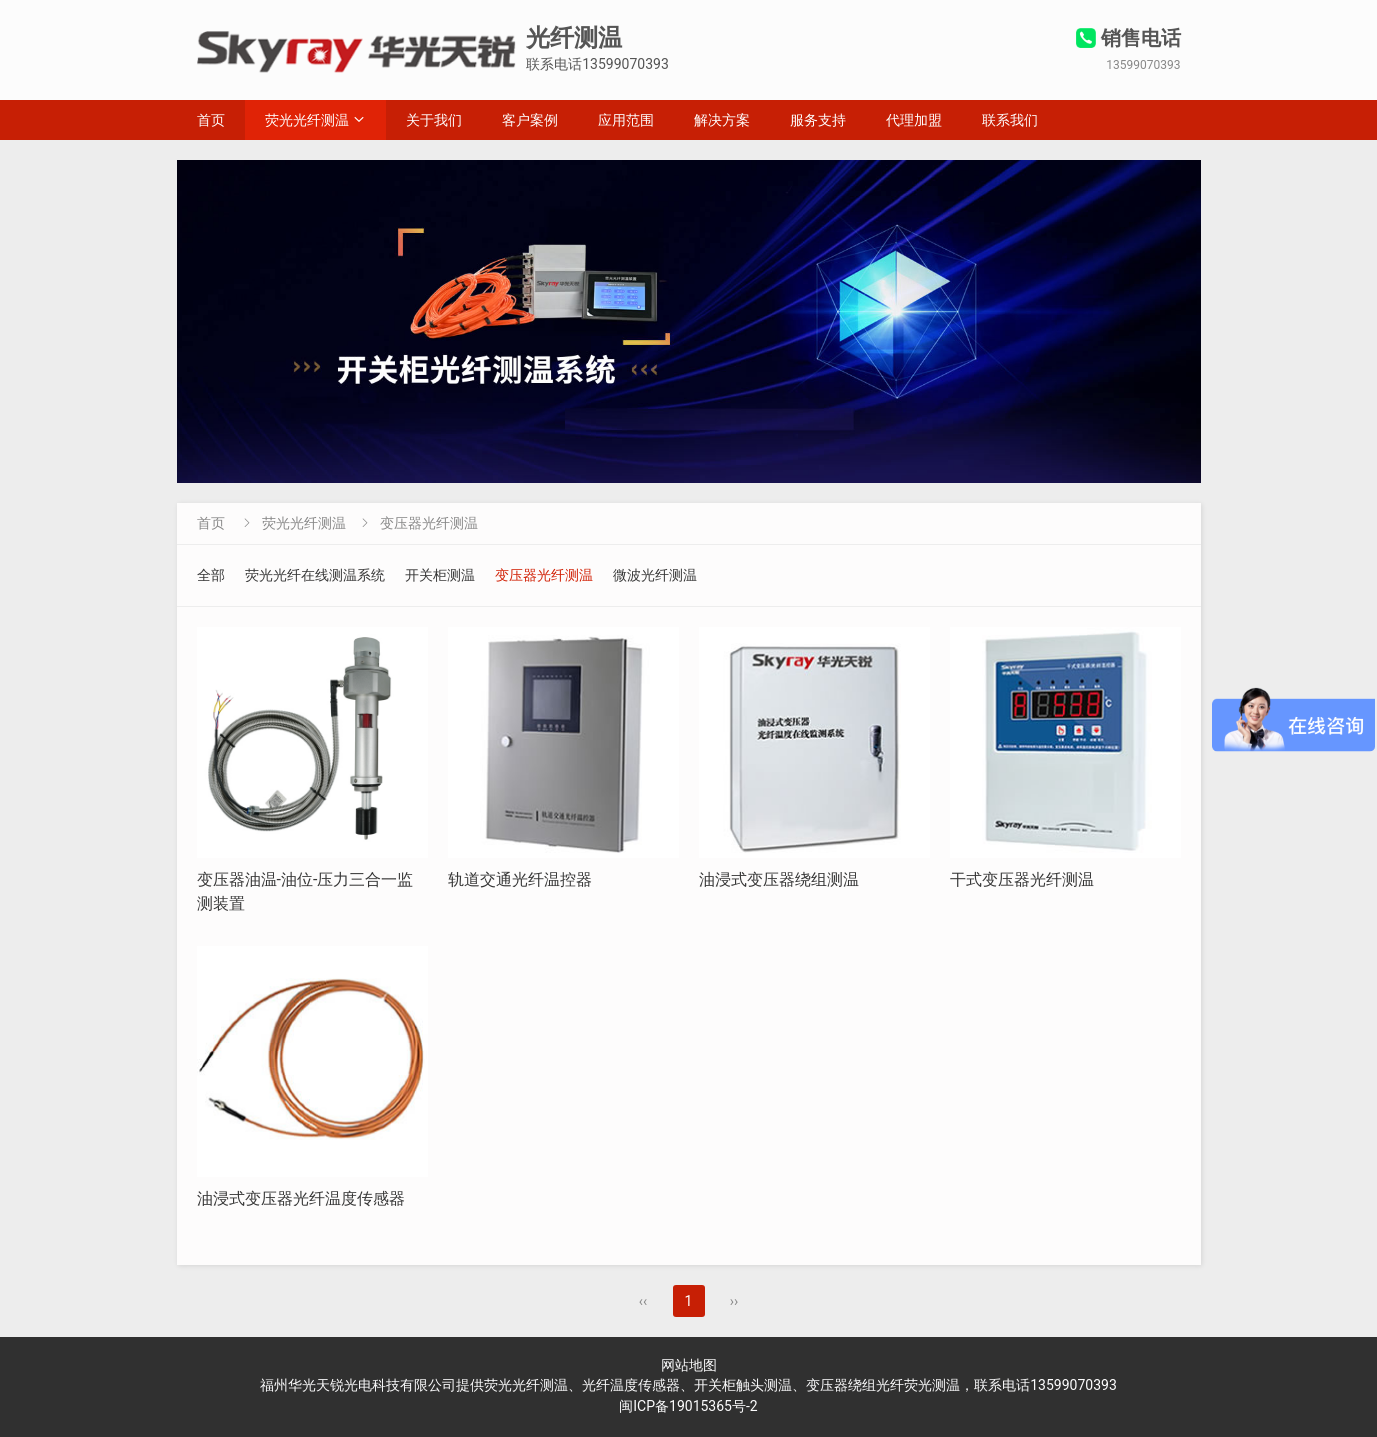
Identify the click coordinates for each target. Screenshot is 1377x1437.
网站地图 (689, 1365)
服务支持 (818, 120)
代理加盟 (914, 120)
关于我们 (434, 120)
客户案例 (530, 120)
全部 (211, 575)
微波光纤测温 (655, 575)
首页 (211, 120)
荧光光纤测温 (307, 120)
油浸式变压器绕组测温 (779, 879)
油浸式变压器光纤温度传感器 (301, 1198)
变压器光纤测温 (429, 523)
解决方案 (722, 120)
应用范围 (626, 120)
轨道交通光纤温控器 (520, 879)
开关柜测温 (440, 575)
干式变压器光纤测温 (1022, 879)
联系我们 (1010, 120)
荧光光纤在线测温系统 (315, 575)
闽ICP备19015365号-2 (688, 1406)
